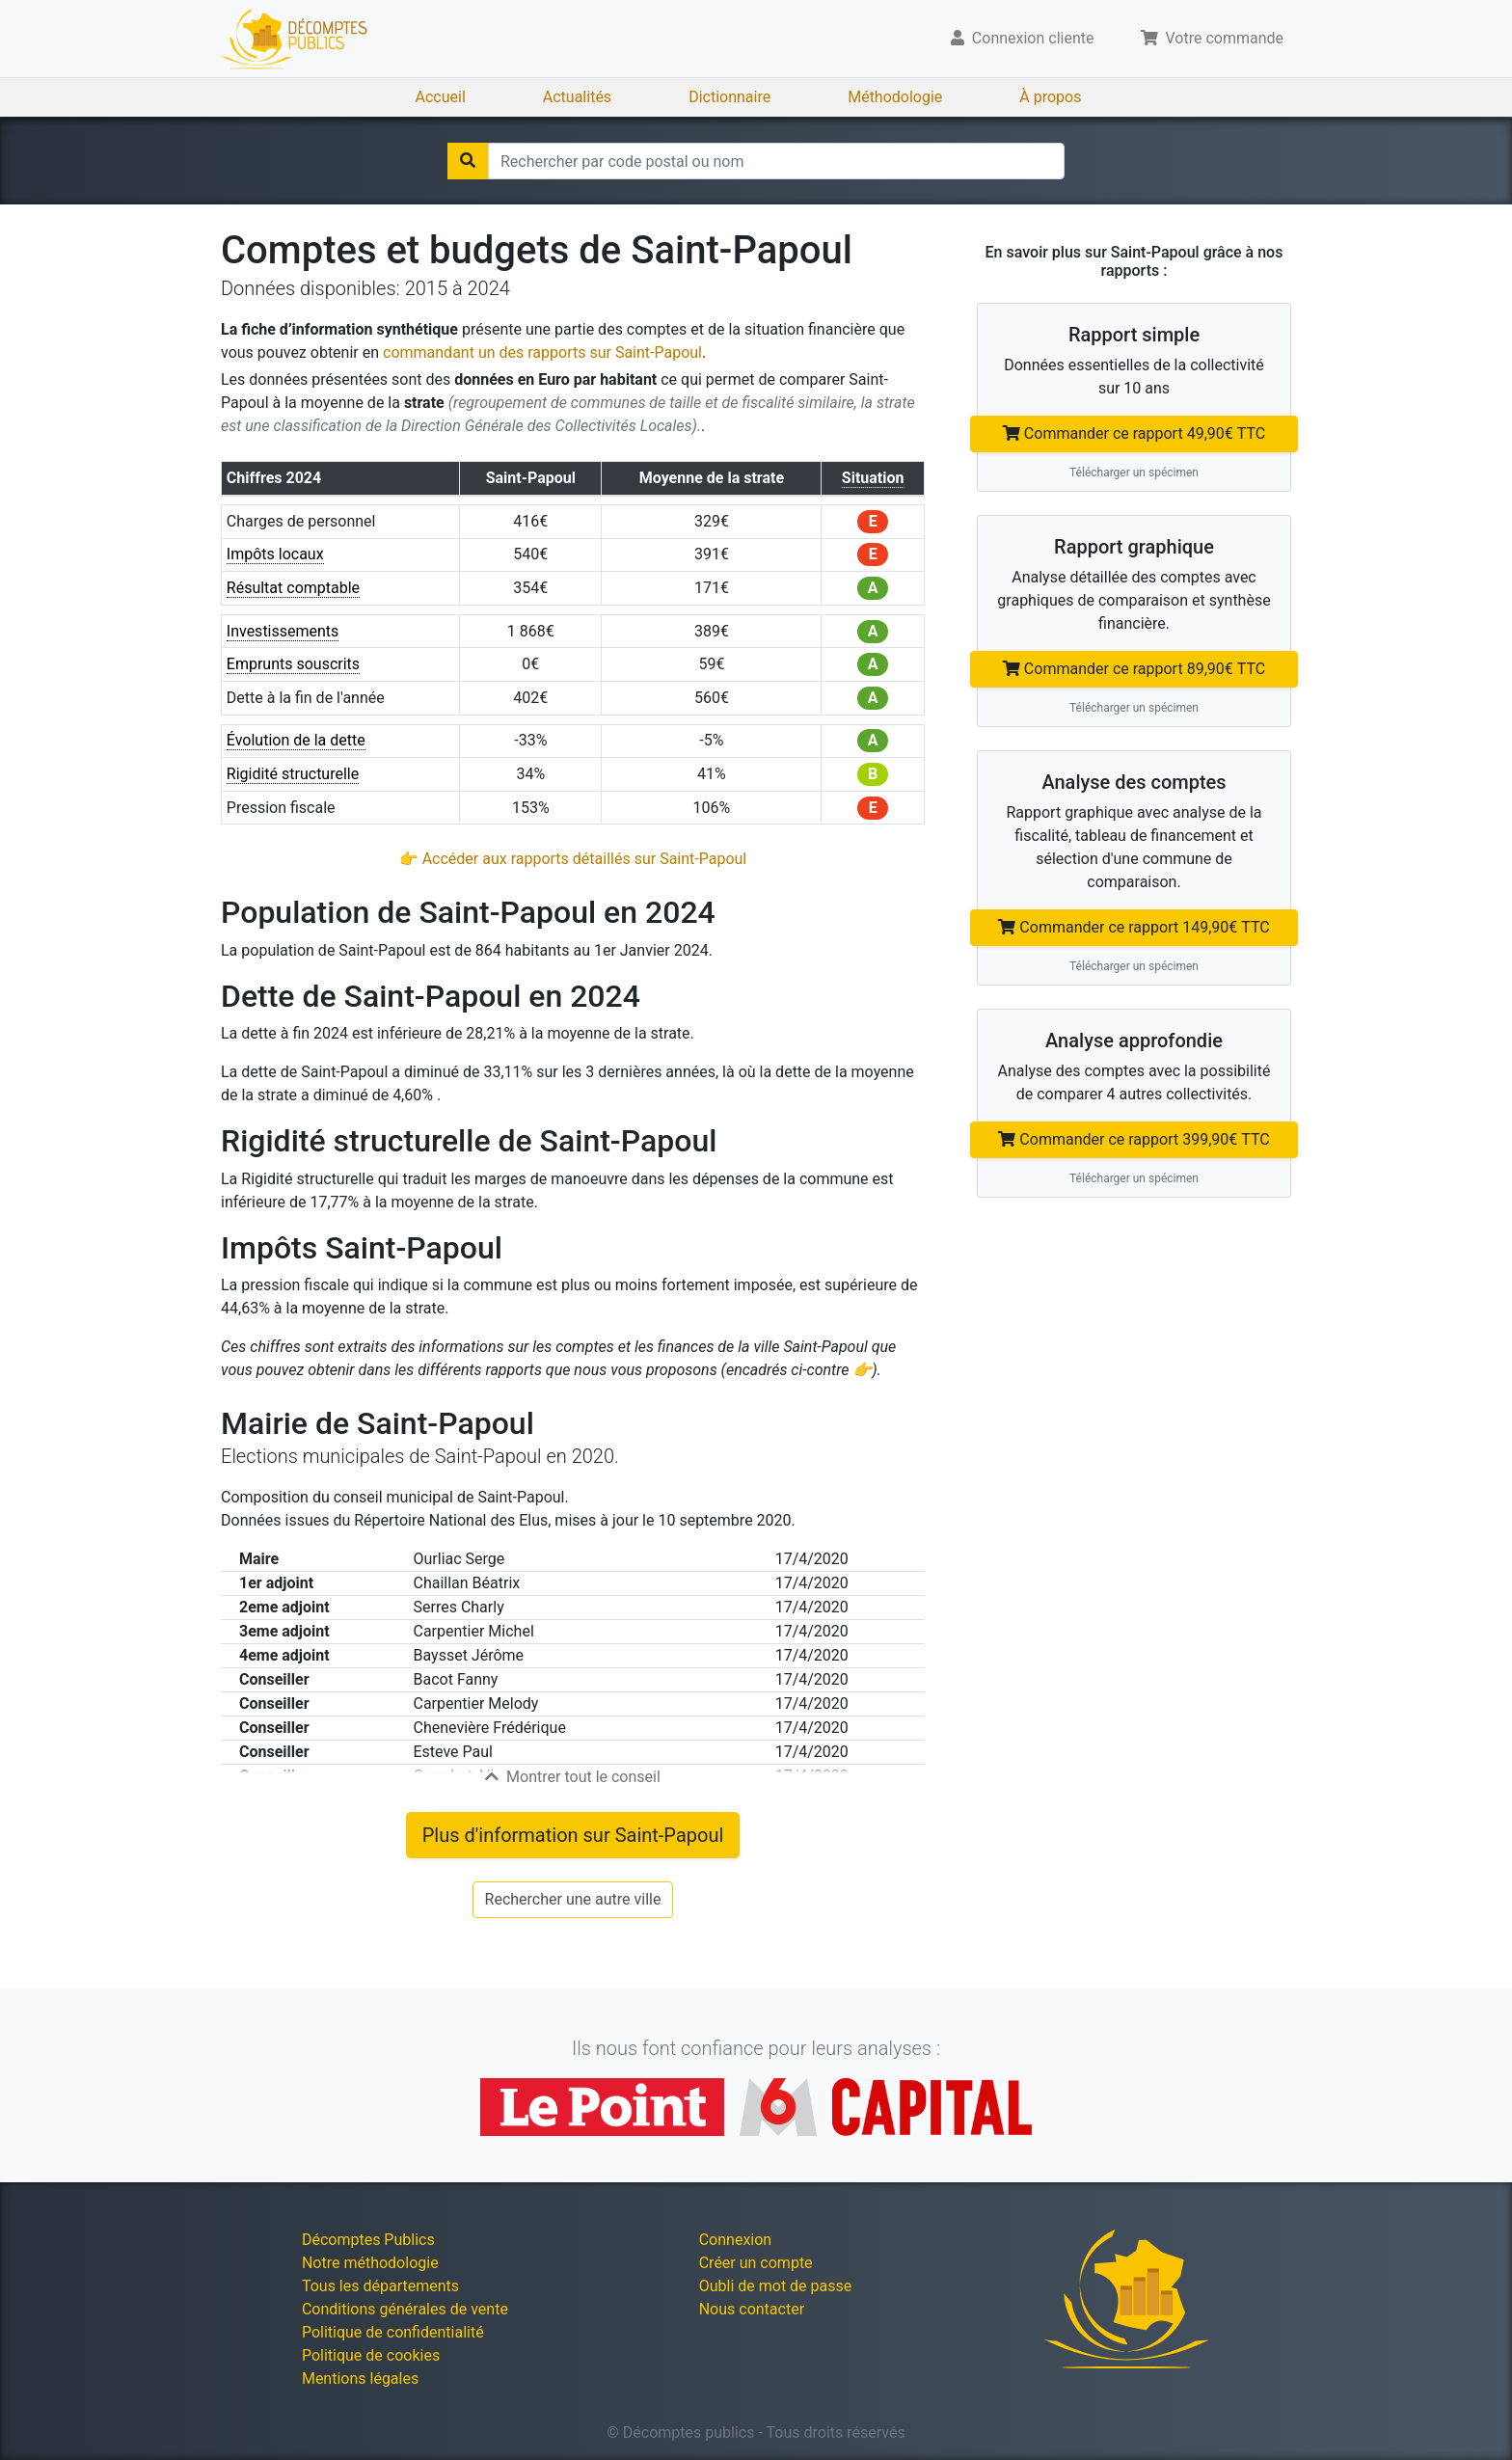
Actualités (577, 97)
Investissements (283, 631)
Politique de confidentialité (393, 2332)
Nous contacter (751, 2309)
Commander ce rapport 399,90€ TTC (1133, 1139)
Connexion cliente (1022, 38)
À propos (1050, 97)
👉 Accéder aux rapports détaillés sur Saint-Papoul (573, 859)
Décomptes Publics (368, 2239)
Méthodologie (895, 97)
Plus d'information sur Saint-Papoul (573, 1835)
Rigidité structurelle (293, 774)
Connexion (735, 2239)
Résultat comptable (293, 588)
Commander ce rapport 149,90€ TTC (1133, 927)
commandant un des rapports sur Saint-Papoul (542, 352)
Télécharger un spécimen (1134, 472)
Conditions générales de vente (405, 2309)
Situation (873, 478)
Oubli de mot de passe (775, 2286)
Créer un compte (756, 2263)
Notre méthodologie (370, 2263)
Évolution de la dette (296, 740)
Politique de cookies (371, 2355)
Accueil (441, 97)
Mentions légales (360, 2378)
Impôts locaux (275, 554)
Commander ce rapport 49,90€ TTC (1134, 433)
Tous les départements (380, 2286)
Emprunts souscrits (293, 664)
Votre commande (1212, 38)
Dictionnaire (729, 97)
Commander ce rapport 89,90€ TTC (1134, 669)
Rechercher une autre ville (573, 1899)
